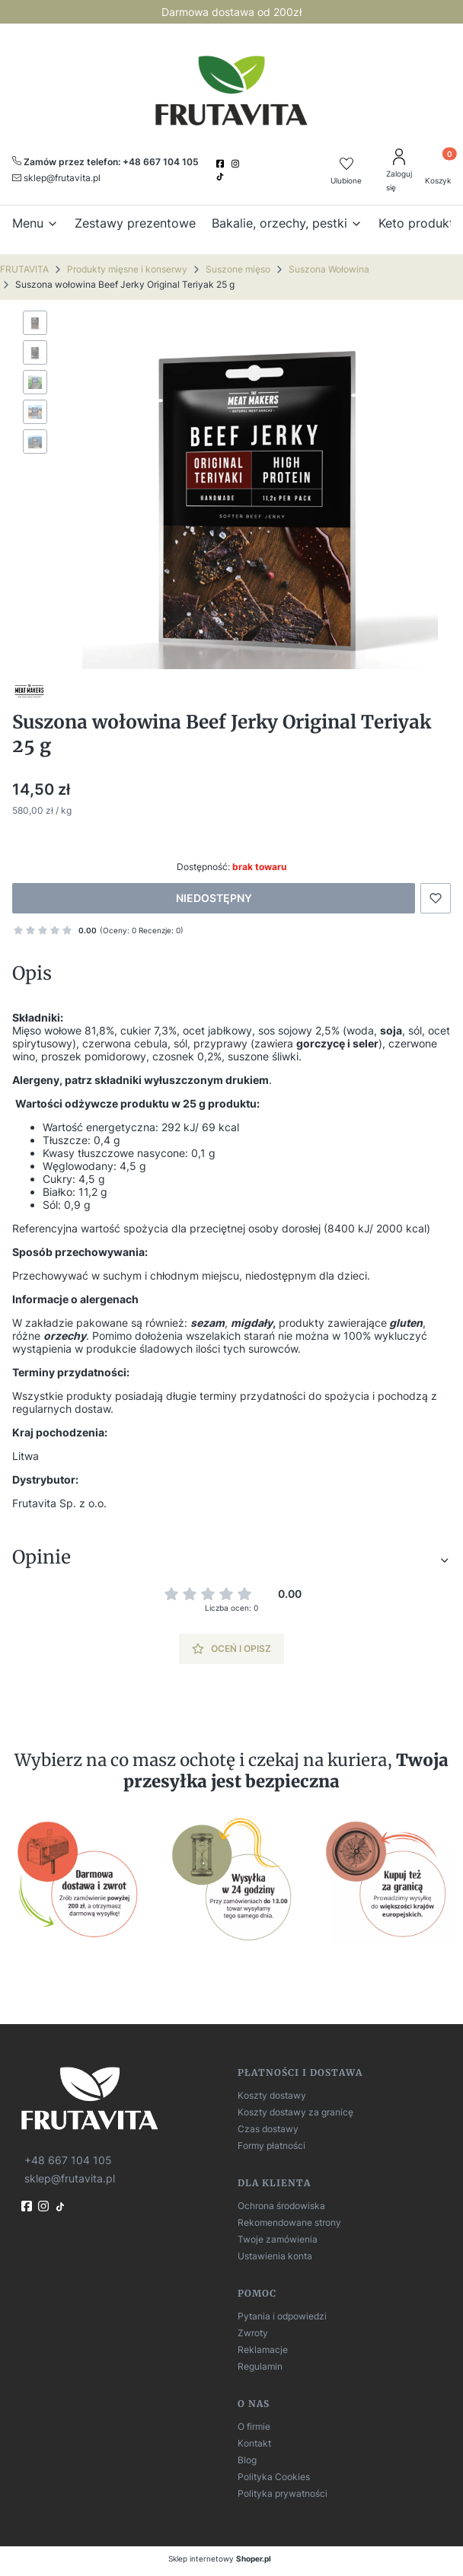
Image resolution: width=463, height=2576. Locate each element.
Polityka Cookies (274, 2476)
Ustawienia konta (275, 2256)
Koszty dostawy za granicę (295, 2112)
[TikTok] (222, 176)
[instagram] (237, 163)
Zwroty (253, 2332)
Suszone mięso (238, 269)
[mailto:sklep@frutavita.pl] (56, 177)
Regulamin (260, 2366)
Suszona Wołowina (329, 269)
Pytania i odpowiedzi (282, 2316)
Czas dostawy (268, 2128)
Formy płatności (271, 2145)
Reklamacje (263, 2349)
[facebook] (222, 163)
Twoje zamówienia (278, 2239)
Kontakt (254, 2443)
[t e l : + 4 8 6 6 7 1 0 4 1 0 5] (66, 2160)
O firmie (254, 2426)
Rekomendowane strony (289, 2222)
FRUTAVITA (24, 269)
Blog (247, 2460)
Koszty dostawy (272, 2095)
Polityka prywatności (282, 2493)
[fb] (28, 2206)
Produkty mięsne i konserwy (127, 269)
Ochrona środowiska (281, 2205)
